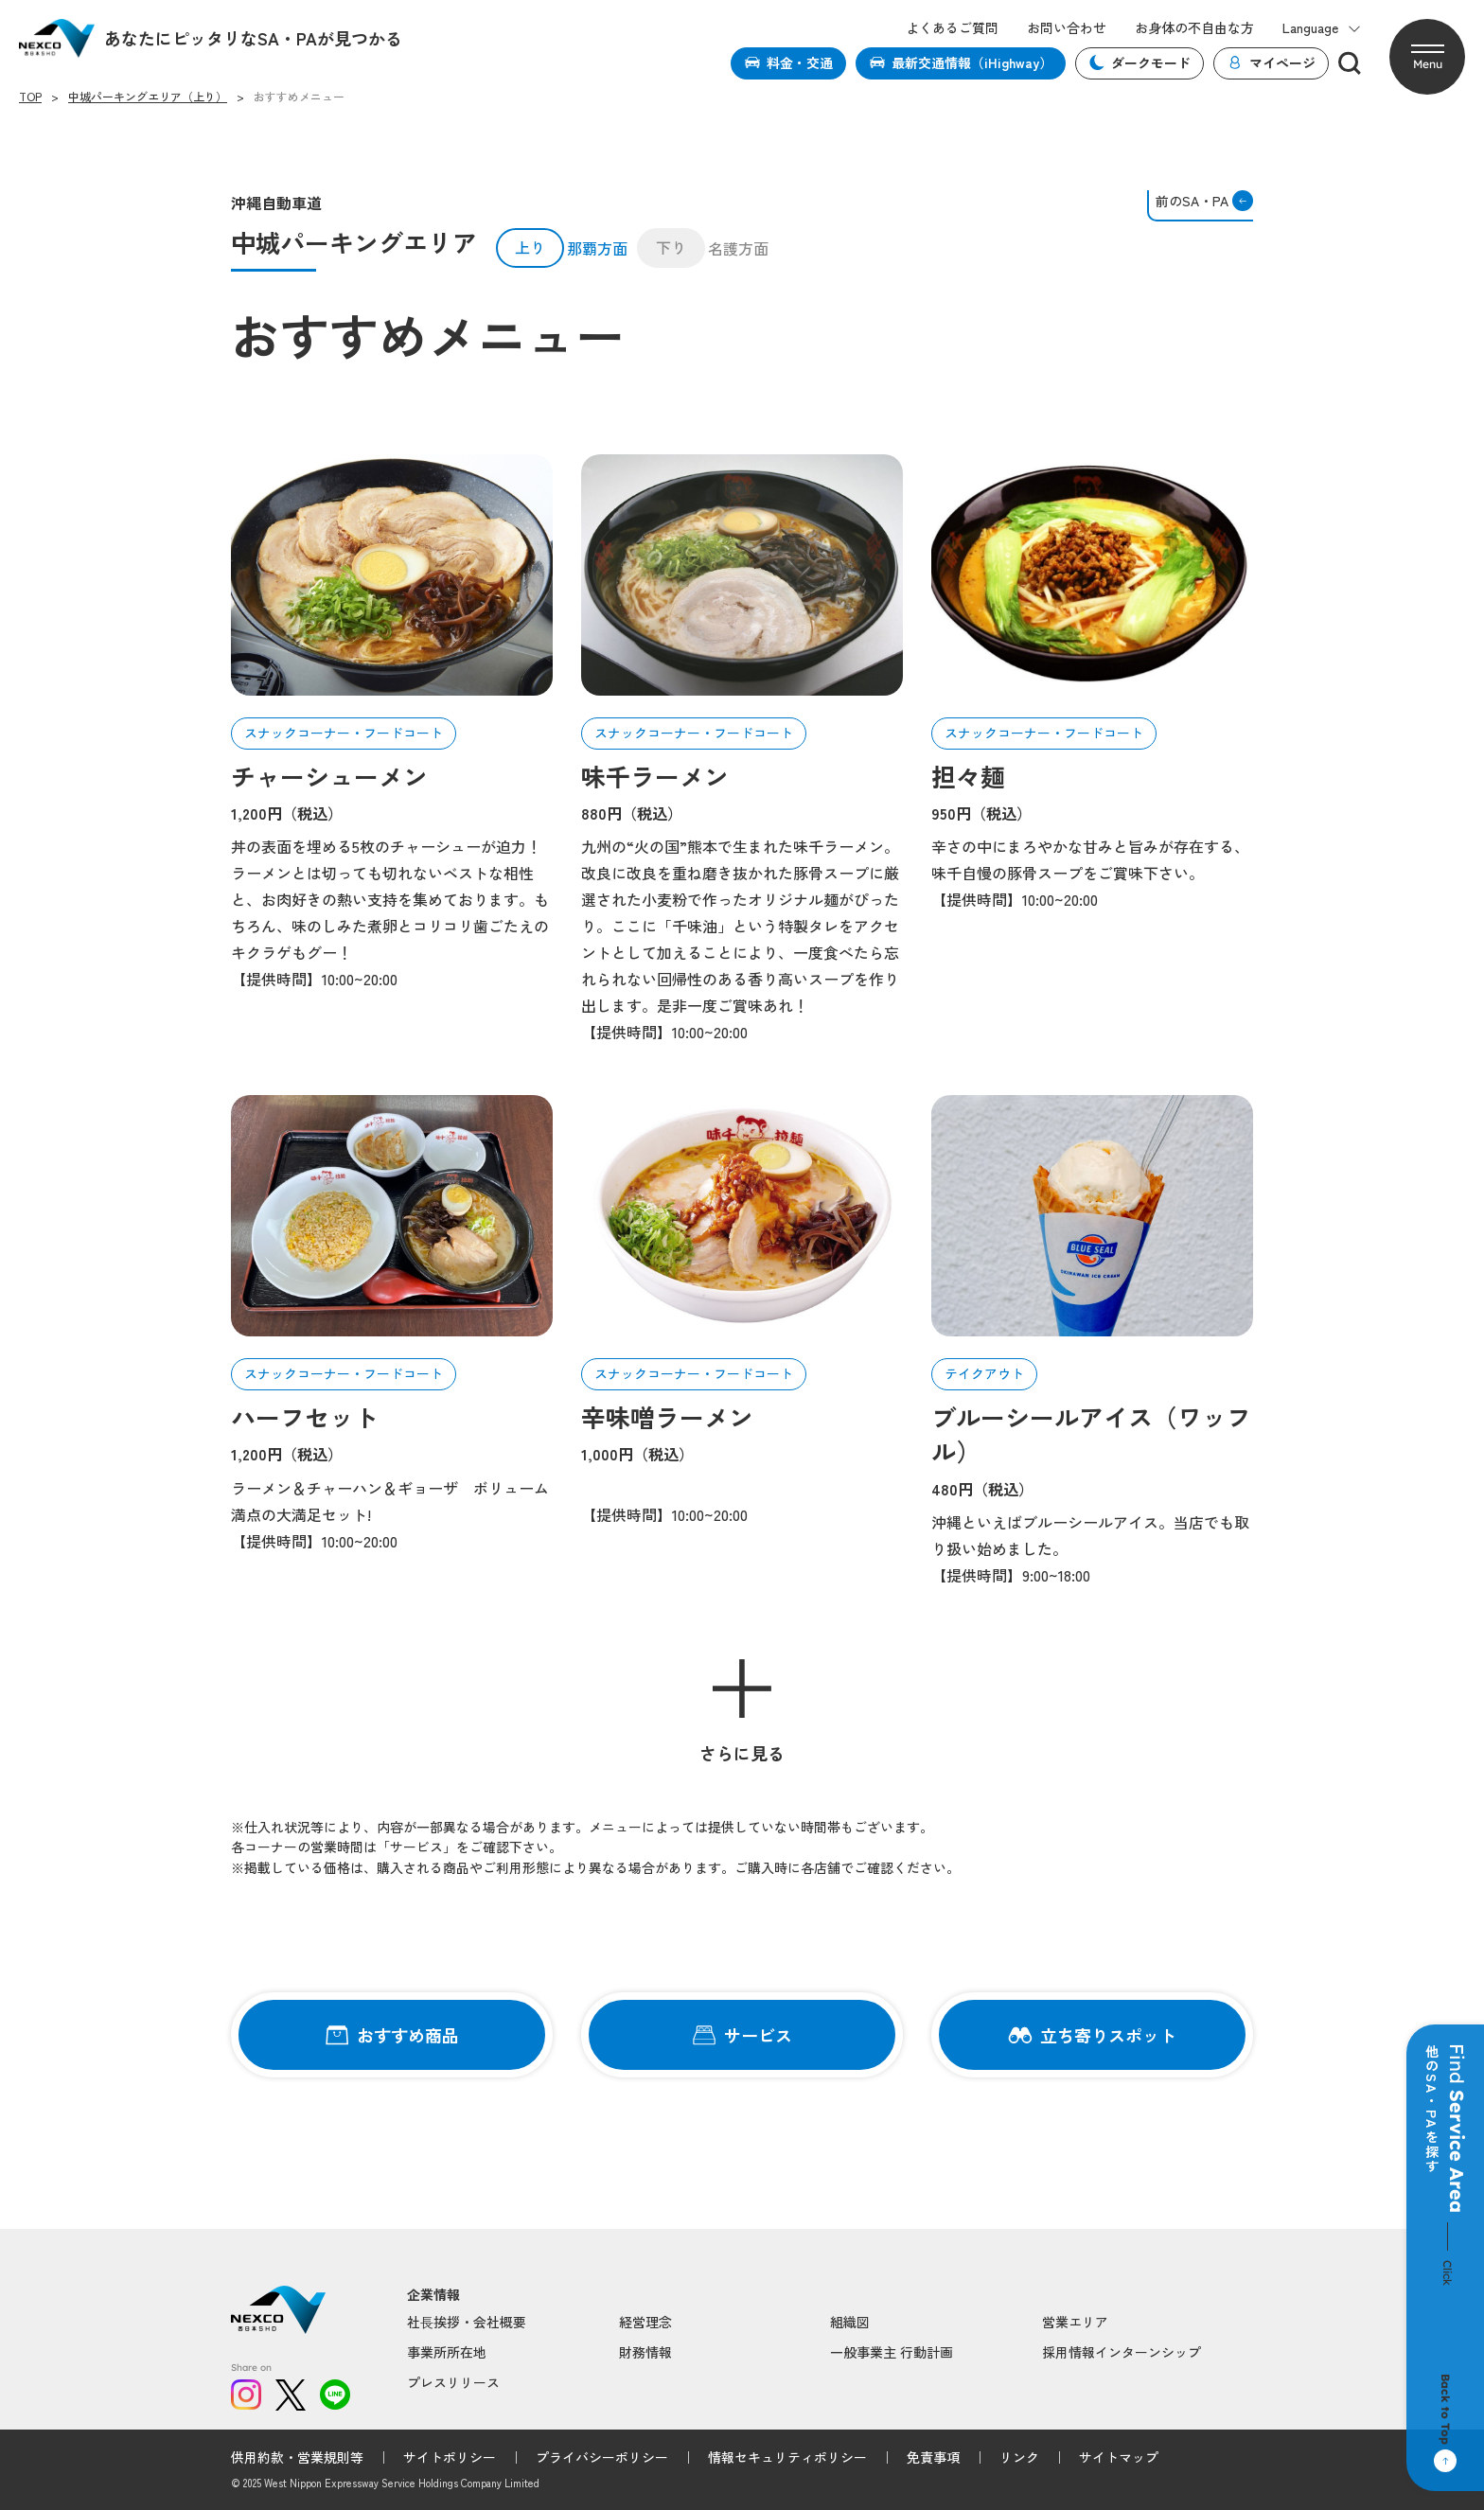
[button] (1427, 57)
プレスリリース (453, 2382)
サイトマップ (1118, 2457)
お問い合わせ (1066, 28)
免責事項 (933, 2457)
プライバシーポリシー (602, 2457)
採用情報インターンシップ (1121, 2351)
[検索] (1349, 63)
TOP (30, 96)
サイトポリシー (449, 2457)
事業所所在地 (446, 2351)
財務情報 (645, 2351)
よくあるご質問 (952, 28)
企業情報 (433, 2295)
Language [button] (1321, 28)
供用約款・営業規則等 (297, 2457)
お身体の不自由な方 (1194, 28)
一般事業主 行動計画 (891, 2351)
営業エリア (1075, 2321)
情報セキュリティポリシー (787, 2457)
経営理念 (645, 2321)
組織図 (850, 2321)
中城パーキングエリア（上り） (147, 96)
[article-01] (392, 575)
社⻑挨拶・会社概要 (466, 2321)
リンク (1019, 2457)
